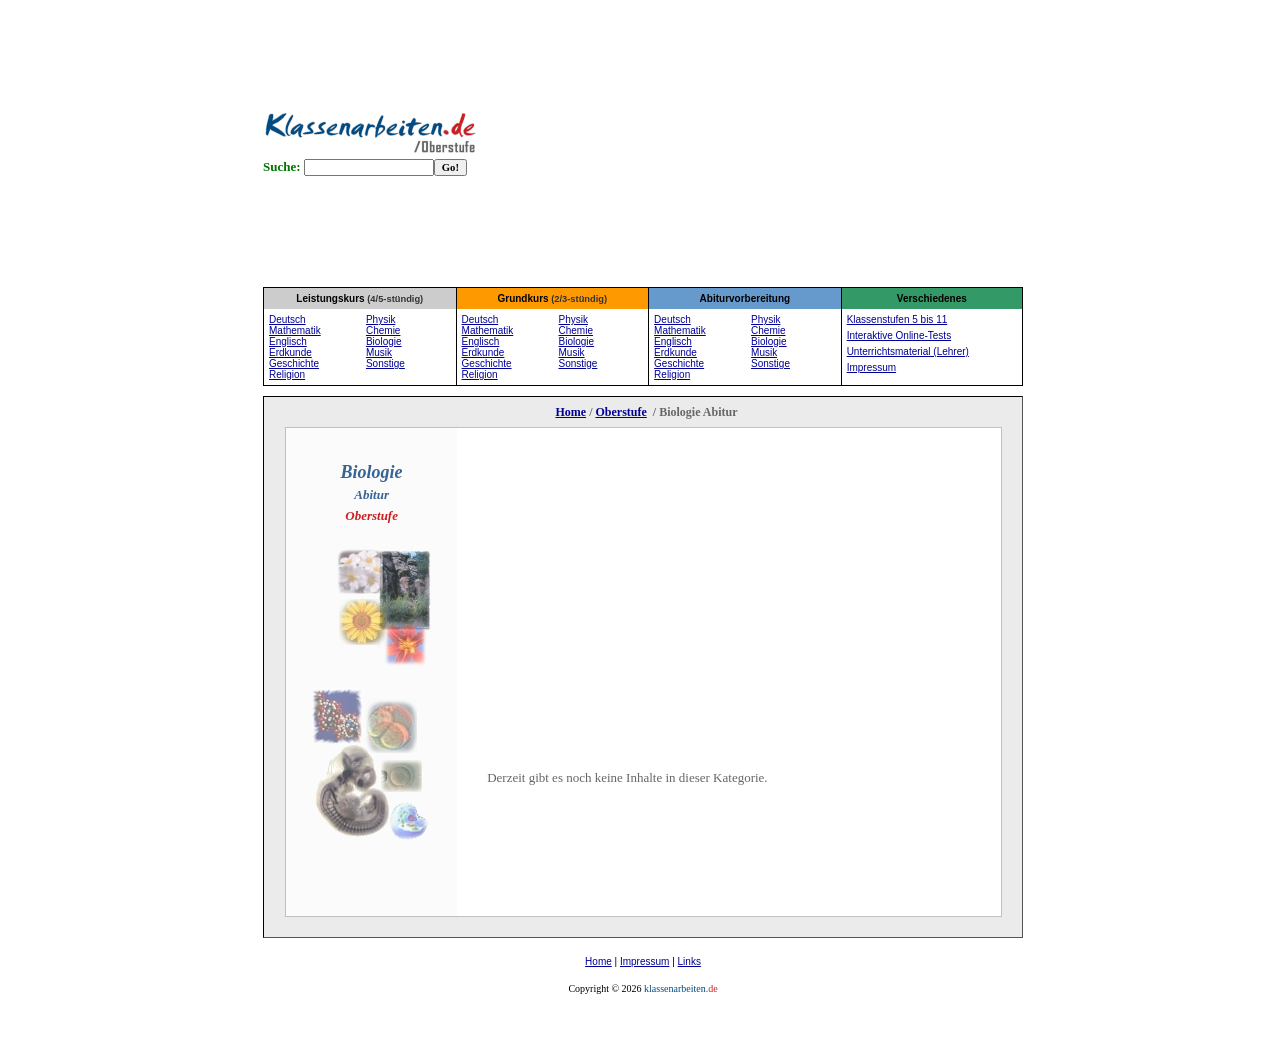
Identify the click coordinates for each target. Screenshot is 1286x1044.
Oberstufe (620, 412)
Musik (379, 352)
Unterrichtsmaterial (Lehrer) (908, 351)
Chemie (383, 330)
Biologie (384, 341)
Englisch (288, 341)
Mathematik (295, 330)
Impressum (644, 961)
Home (570, 412)
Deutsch (287, 319)
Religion (287, 374)
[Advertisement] (782, 140)
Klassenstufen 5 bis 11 (897, 319)
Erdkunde (290, 352)
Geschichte (294, 363)
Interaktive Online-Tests (899, 335)
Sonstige (385, 363)
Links (689, 961)
